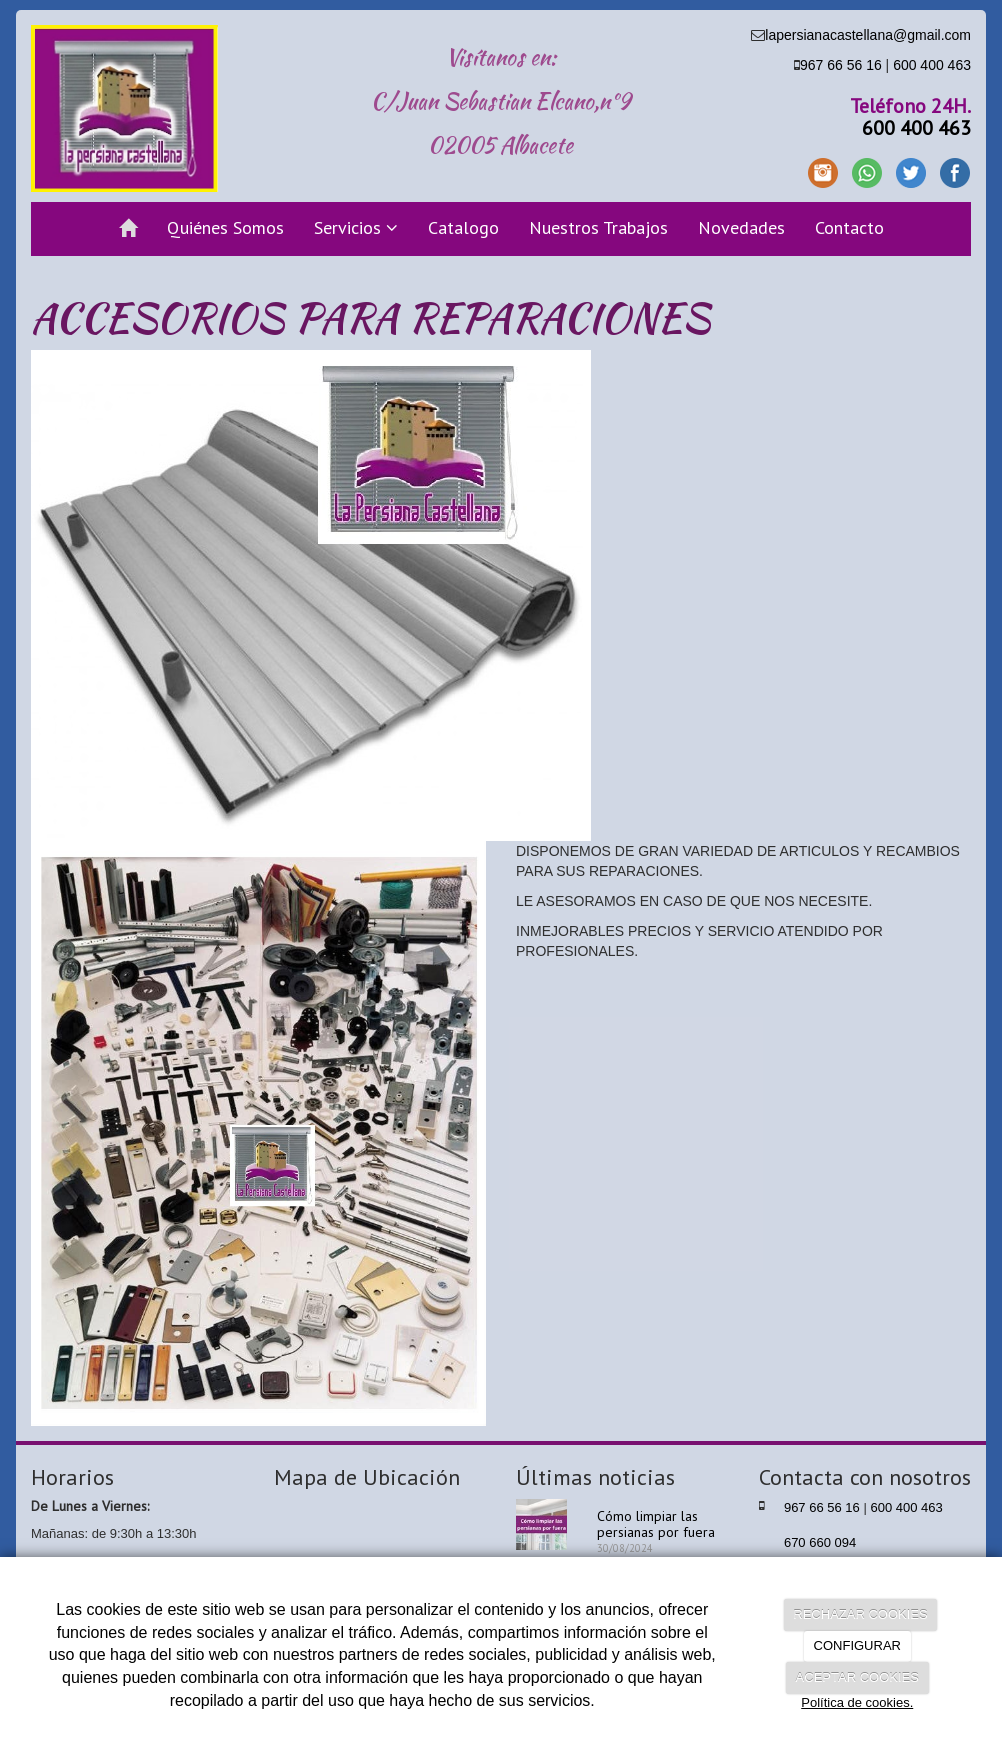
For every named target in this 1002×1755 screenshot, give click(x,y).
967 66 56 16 (841, 65)
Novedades (741, 227)
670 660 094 (820, 1542)
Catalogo (463, 227)
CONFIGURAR (857, 1645)
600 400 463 (932, 65)
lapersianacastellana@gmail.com (868, 35)
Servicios (356, 227)
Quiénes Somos (225, 227)
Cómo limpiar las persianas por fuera (656, 1523)
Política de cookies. (857, 1702)
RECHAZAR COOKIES (860, 1614)
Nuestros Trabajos (598, 227)
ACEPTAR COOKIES (857, 1677)
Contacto (849, 227)
